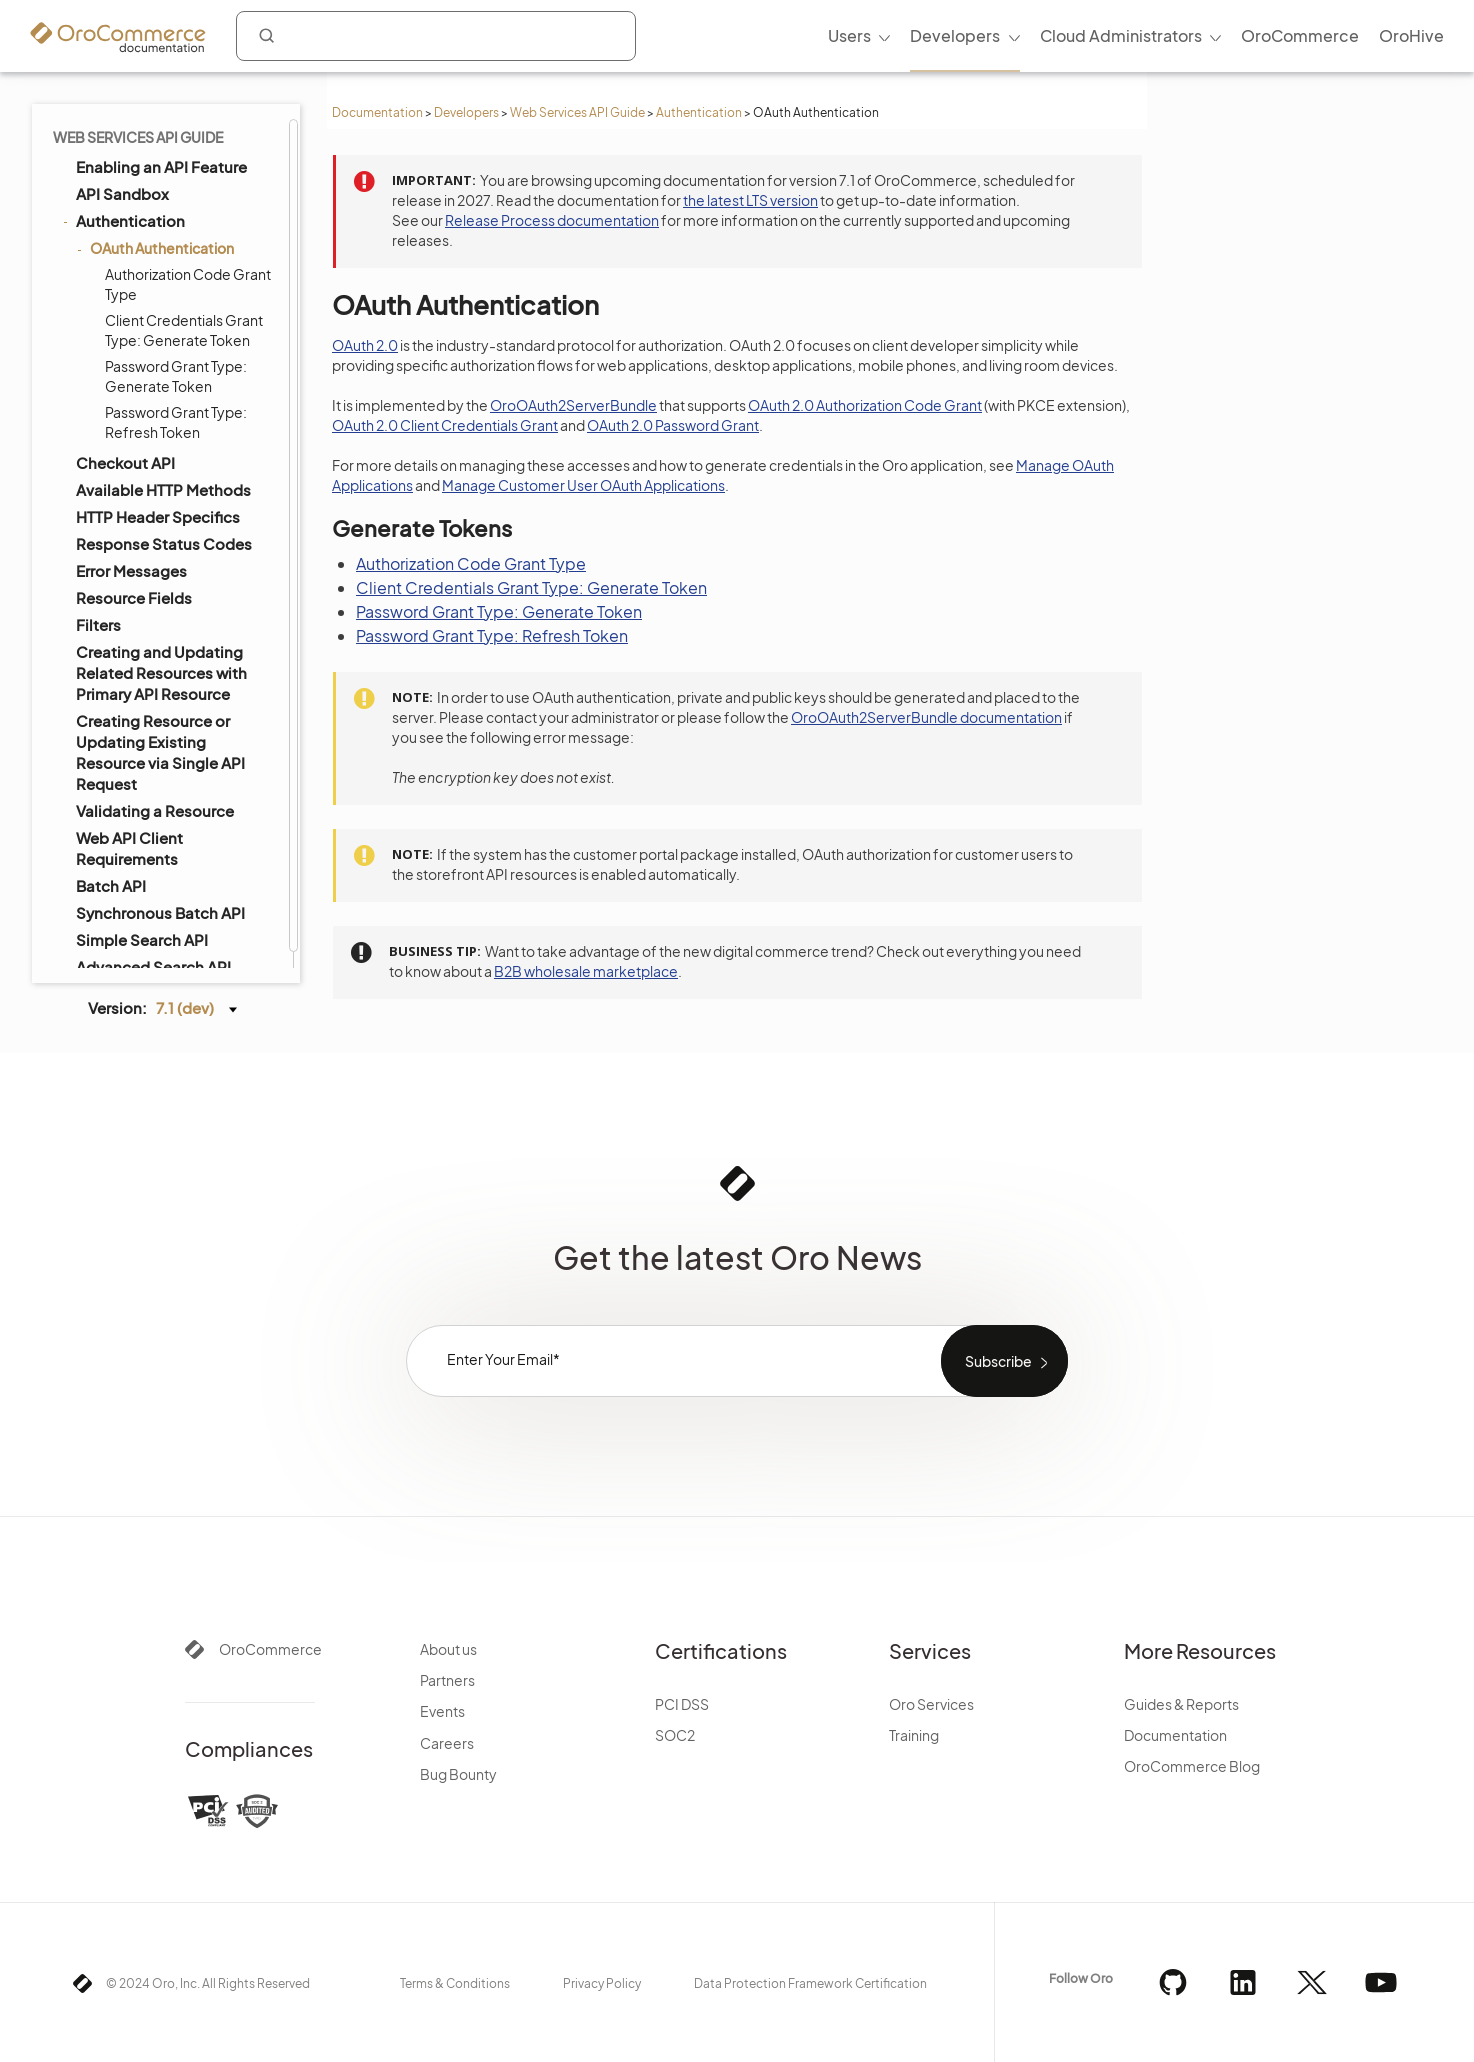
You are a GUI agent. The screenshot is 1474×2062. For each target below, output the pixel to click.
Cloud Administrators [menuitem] (1121, 35)
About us (448, 1649)
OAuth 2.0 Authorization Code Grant (865, 405)
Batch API (111, 885)
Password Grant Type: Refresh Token (176, 422)
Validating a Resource (155, 810)
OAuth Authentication (157, 248)
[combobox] (436, 36)
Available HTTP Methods (163, 489)
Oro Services (931, 1704)
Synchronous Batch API (160, 912)
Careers (447, 1743)
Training (914, 1735)
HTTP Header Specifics (158, 516)
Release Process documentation (552, 220)
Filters (98, 624)
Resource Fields (134, 597)
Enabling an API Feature (161, 166)
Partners (447, 1680)
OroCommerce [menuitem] (1300, 35)
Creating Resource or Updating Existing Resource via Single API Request (160, 752)
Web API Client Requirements (129, 848)
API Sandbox (122, 193)
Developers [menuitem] (955, 35)
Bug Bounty (458, 1774)
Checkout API (125, 462)
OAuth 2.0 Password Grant (673, 425)
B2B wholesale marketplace (586, 971)
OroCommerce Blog (1192, 1766)
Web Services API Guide (577, 112)
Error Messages (131, 570)
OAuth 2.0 (365, 345)
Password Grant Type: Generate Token (176, 376)
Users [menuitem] (849, 35)
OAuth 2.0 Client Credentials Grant (445, 425)
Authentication (699, 112)
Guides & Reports (1181, 1704)
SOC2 (675, 1735)
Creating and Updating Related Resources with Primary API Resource (161, 672)
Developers (466, 112)
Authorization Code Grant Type (188, 284)
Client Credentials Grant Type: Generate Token (184, 330)
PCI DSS (682, 1704)
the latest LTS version (750, 200)
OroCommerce (270, 1649)
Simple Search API (142, 939)
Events (442, 1711)
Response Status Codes (164, 543)
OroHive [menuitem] (1411, 35)
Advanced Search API (153, 966)
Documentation (377, 112)
